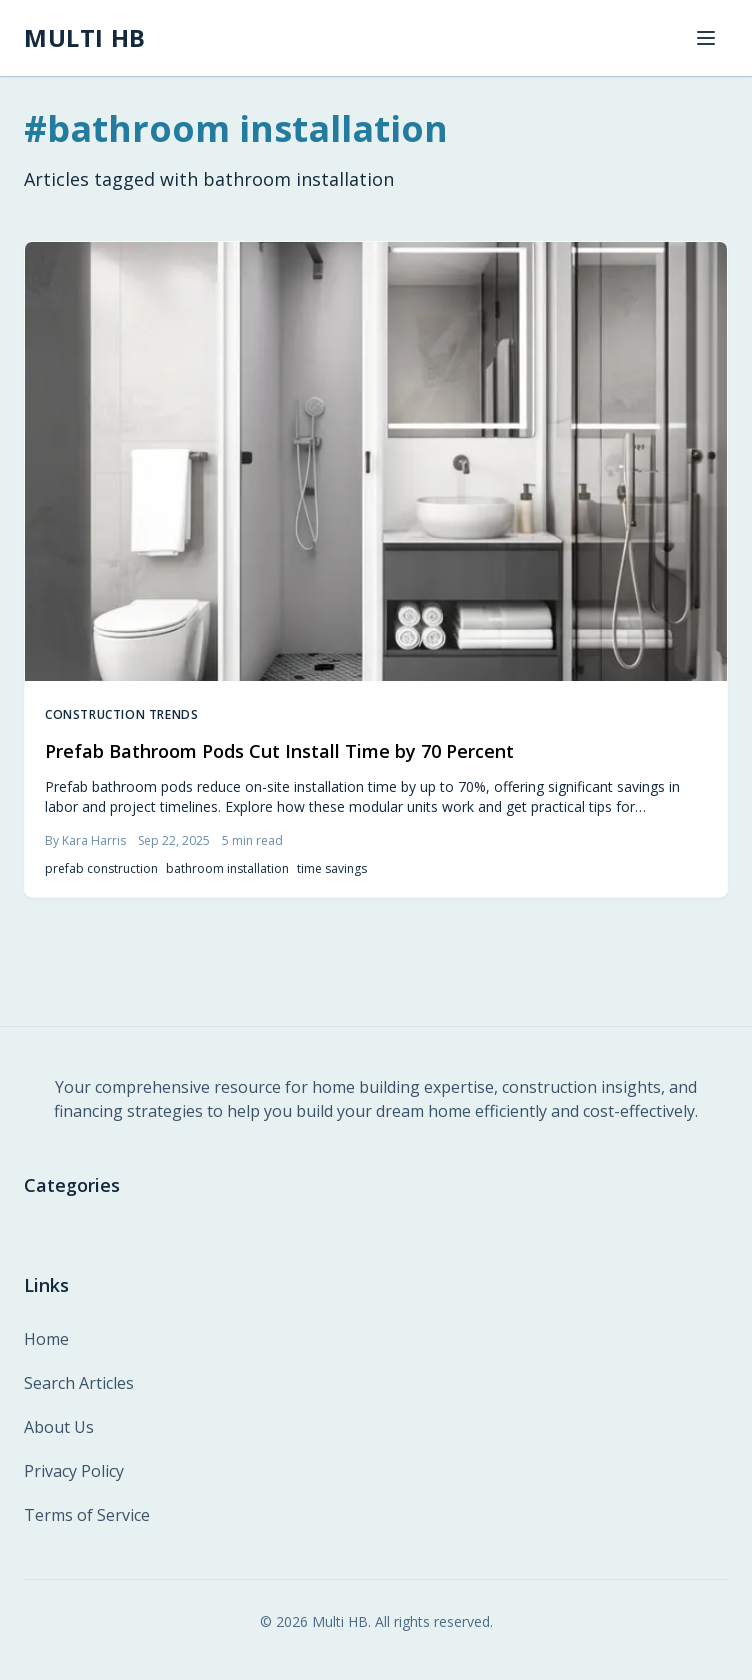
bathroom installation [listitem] (227, 869)
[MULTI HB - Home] (85, 38)
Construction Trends (121, 715)
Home (46, 1339)
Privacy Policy (74, 1471)
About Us (59, 1427)
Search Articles (79, 1383)
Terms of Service (87, 1515)
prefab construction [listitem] (101, 869)
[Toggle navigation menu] (706, 38)
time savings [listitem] (332, 869)
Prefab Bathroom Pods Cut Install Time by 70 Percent (279, 751)
